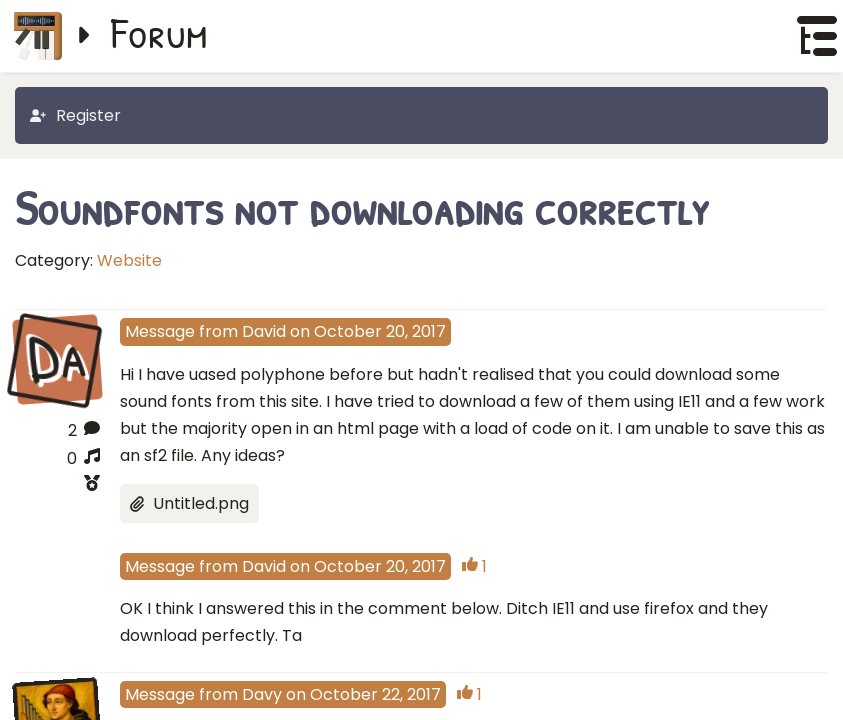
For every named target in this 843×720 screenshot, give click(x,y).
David (264, 331)
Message (160, 331)
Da (57, 358)
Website (129, 260)
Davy (262, 694)
